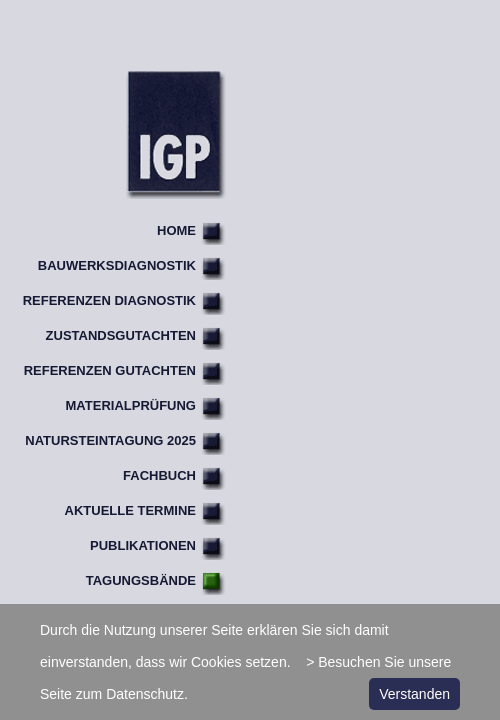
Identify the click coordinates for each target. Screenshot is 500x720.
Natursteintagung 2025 (110, 440)
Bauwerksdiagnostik (117, 265)
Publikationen (143, 545)
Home (176, 230)
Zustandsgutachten (121, 335)
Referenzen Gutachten (110, 370)
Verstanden (414, 694)
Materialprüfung (131, 405)
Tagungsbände (141, 580)
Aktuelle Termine (130, 510)
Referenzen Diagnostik (109, 300)
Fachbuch (159, 475)
